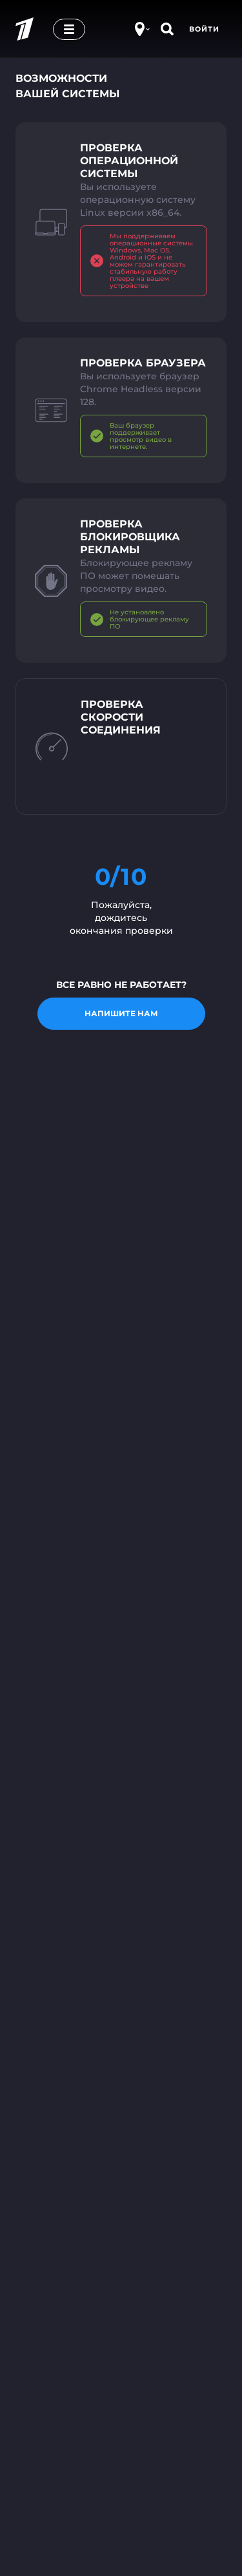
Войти (204, 28)
